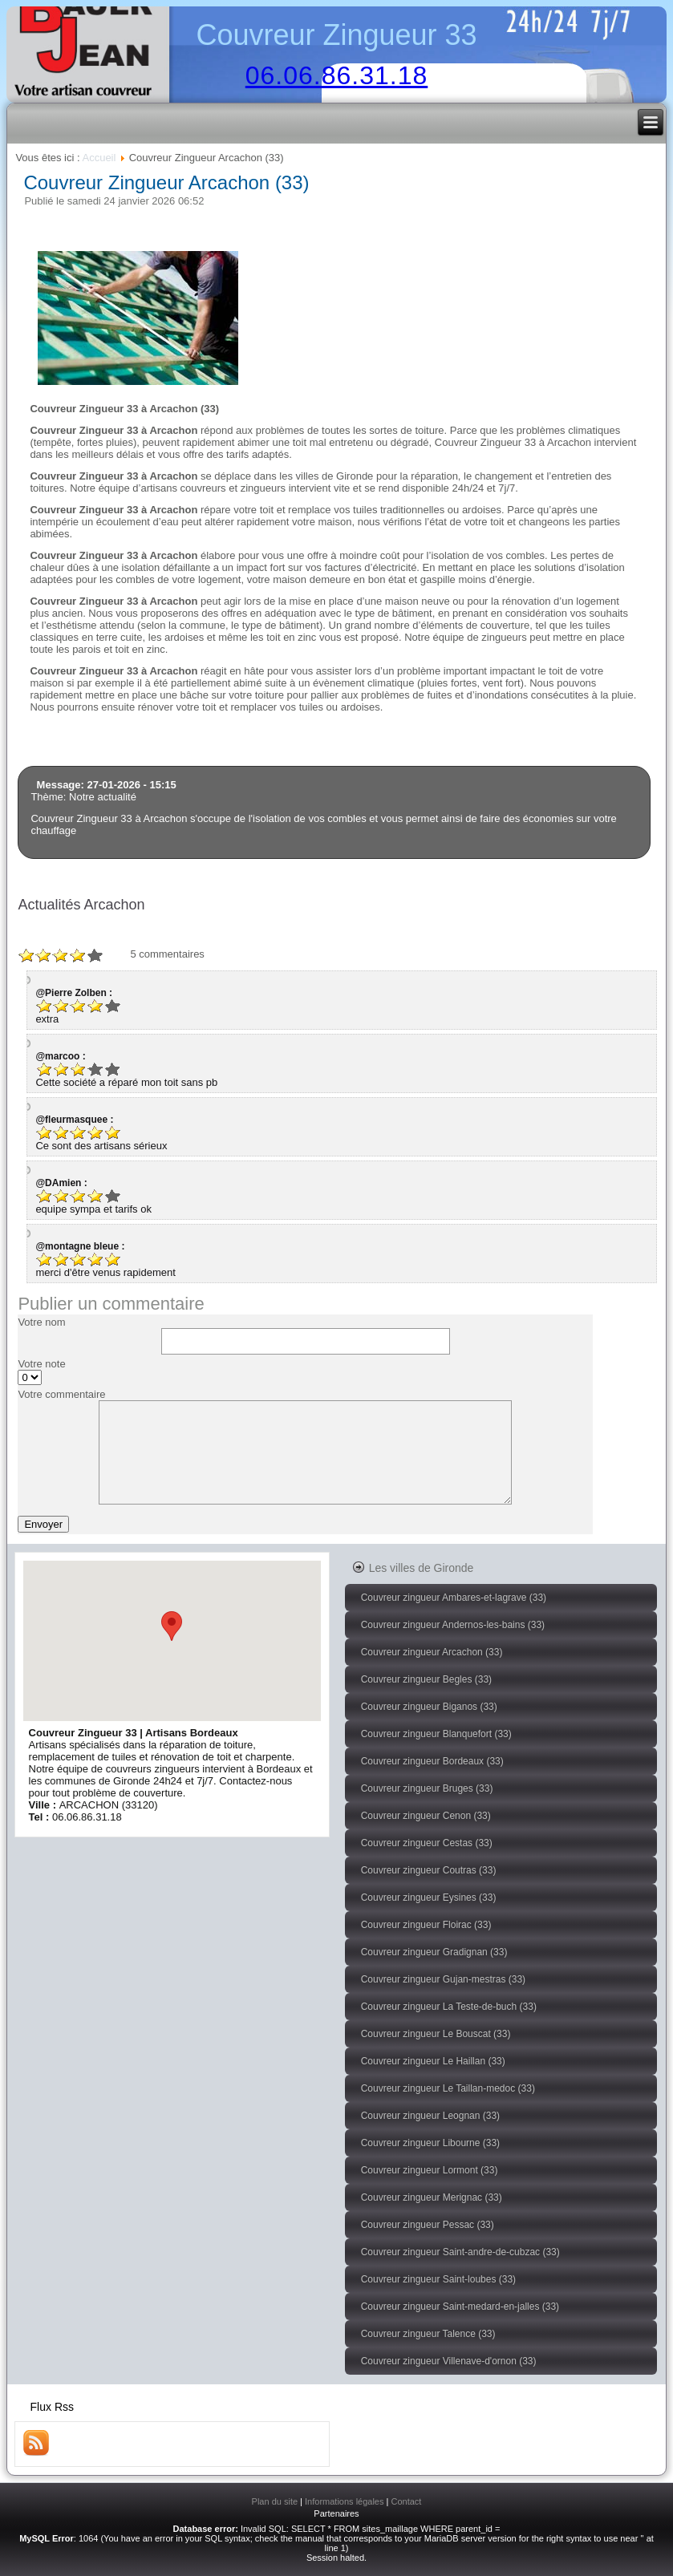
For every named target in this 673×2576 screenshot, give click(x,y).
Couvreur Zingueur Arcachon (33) (166, 182)
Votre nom (41, 1322)
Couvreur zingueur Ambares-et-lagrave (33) (453, 1597)
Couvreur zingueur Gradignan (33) (434, 1952)
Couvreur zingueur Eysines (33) (429, 1897)
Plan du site (275, 2501)
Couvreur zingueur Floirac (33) (426, 1924)
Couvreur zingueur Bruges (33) (427, 1788)
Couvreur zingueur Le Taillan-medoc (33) (448, 2088)
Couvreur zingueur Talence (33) (428, 2333)
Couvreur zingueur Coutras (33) (429, 1870)
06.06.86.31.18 (336, 75)
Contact (406, 2501)
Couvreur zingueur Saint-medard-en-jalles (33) (460, 2306)
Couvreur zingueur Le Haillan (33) (433, 2061)
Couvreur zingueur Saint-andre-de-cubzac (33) (460, 2252)
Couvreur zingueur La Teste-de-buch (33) (449, 2006)
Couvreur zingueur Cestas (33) (427, 1843)
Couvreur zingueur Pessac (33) (427, 2224)
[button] (171, 1626)
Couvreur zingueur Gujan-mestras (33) (443, 1979)
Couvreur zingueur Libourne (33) (430, 2143)
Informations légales (344, 2501)
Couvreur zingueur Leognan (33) (430, 2115)
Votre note (41, 1364)
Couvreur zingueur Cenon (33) (426, 1815)
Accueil (99, 158)
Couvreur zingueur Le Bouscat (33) (436, 2033)
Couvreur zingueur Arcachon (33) (432, 1652)
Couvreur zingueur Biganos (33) (429, 1706)
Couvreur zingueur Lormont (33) (429, 2170)
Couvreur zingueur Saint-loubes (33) (438, 2279)
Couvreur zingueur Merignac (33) (431, 2197)
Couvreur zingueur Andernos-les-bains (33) (453, 1624)
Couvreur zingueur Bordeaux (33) (432, 1761)
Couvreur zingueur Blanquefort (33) (436, 1734)
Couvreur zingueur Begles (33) (426, 1679)
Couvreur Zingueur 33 (336, 34)
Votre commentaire (61, 1394)
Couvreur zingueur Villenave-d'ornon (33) (449, 2361)
